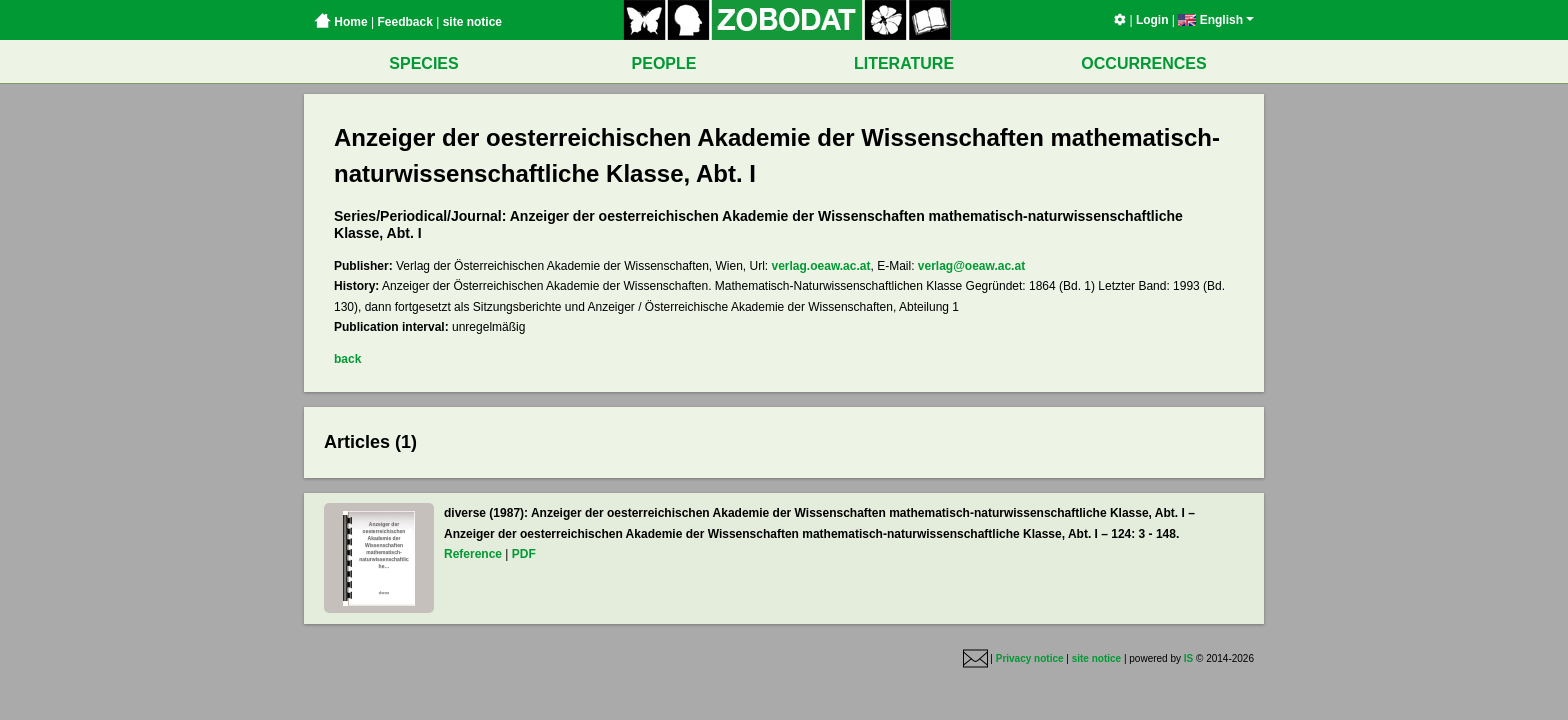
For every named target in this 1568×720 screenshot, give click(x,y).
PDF (524, 554)
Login (1152, 20)
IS (1188, 658)
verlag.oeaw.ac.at (821, 266)
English (1216, 20)
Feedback (404, 22)
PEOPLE (664, 63)
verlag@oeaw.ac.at (971, 266)
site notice (472, 22)
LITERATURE (904, 63)
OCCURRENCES (1143, 63)
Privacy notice (1030, 658)
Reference (473, 554)
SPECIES (423, 63)
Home (341, 22)
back (347, 359)
